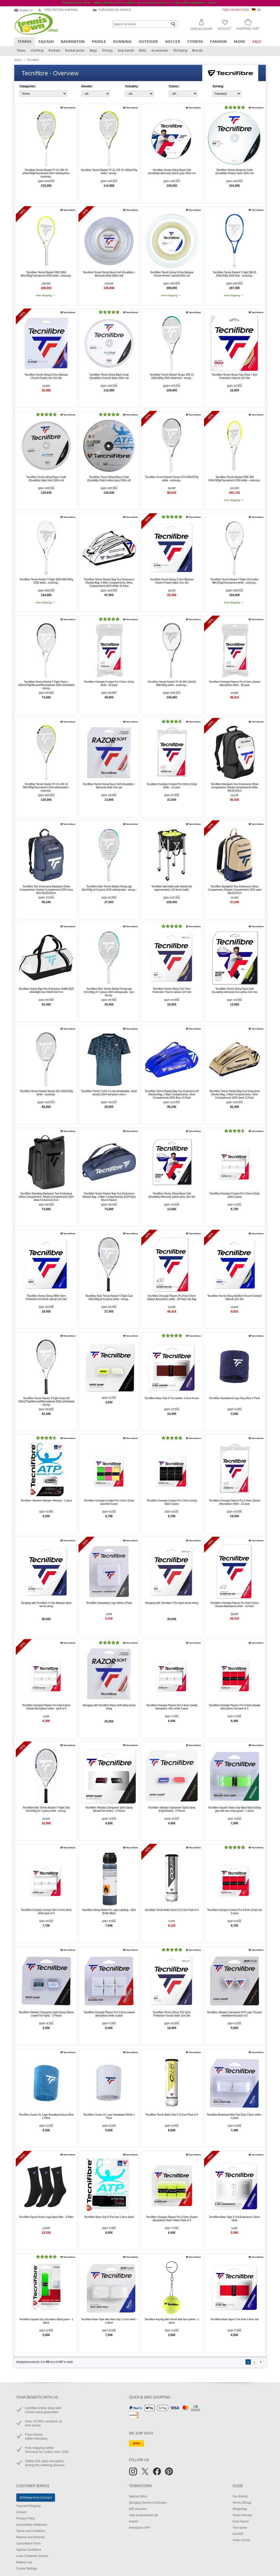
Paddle (99, 41)
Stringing (180, 50)
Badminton (73, 41)
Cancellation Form (28, 2543)
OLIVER (238, 2534)
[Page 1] (248, 2362)
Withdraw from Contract (36, 2497)
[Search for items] (141, 24)
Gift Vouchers (138, 2509)
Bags (93, 50)
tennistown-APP (139, 2527)
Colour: (174, 86)
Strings (107, 50)
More (240, 41)
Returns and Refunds (30, 2537)
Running (122, 41)
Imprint (133, 2521)
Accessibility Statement (31, 2524)
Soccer (172, 41)
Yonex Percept (242, 2515)
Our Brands (240, 2496)
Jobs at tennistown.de (143, 2515)
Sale (257, 41)
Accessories (159, 50)
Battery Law (24, 2562)
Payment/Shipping (28, 2506)
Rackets (54, 50)
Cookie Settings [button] (26, 2568)
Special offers (138, 2496)
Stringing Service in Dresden (148, 2502)
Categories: (28, 86)
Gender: (87, 86)
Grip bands (126, 50)
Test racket (239, 2527)
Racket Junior (75, 50)
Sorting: (218, 86)
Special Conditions (28, 2549)
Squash (46, 41)
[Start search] (173, 24)
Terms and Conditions (30, 2531)
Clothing (37, 50)
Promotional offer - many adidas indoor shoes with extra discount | (140, 3)
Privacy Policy (25, 2518)
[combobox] (24, 10)
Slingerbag (239, 2509)
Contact (21, 2512)
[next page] (260, 2362)
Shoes (21, 50)
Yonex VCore (241, 2540)
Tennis (25, 41)
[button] (199, 26)
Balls (142, 50)
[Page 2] (254, 2362)
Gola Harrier (240, 2521)
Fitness (195, 41)
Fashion (218, 41)
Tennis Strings (241, 2502)
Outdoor (148, 41)
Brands (197, 50)
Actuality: (132, 86)
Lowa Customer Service (32, 2556)
